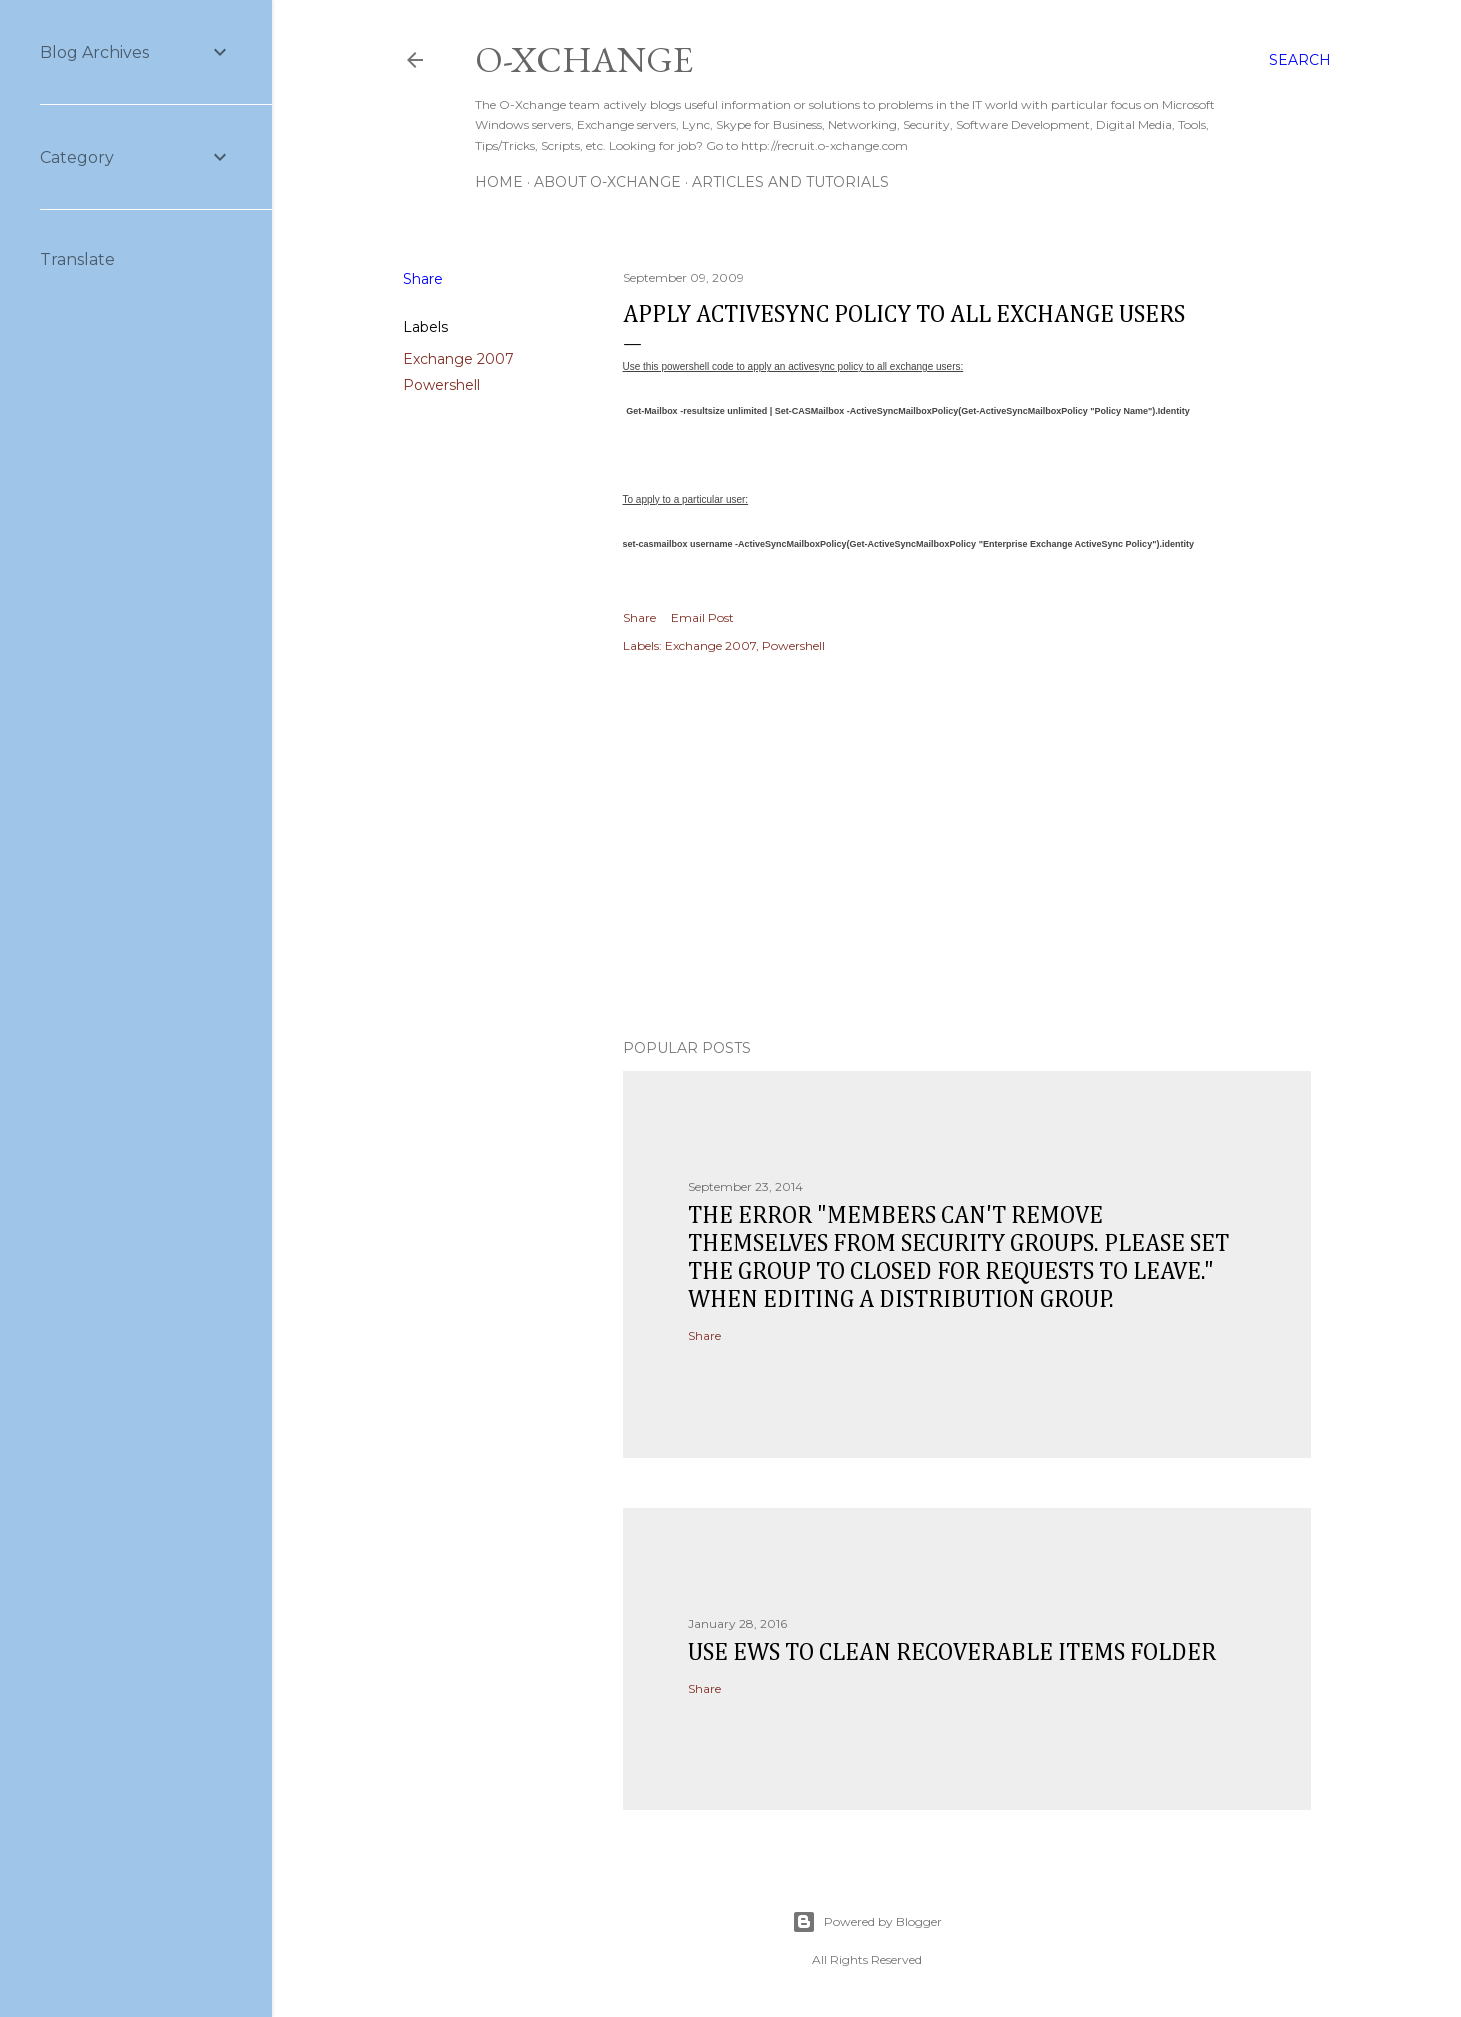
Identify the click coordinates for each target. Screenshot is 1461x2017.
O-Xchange (584, 59)
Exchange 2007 (458, 359)
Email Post (702, 617)
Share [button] (423, 279)
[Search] (1300, 60)
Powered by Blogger (867, 1922)
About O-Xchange (607, 182)
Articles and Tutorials (790, 182)
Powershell (441, 385)
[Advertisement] (967, 849)
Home (499, 182)
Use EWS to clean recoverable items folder (952, 1653)
